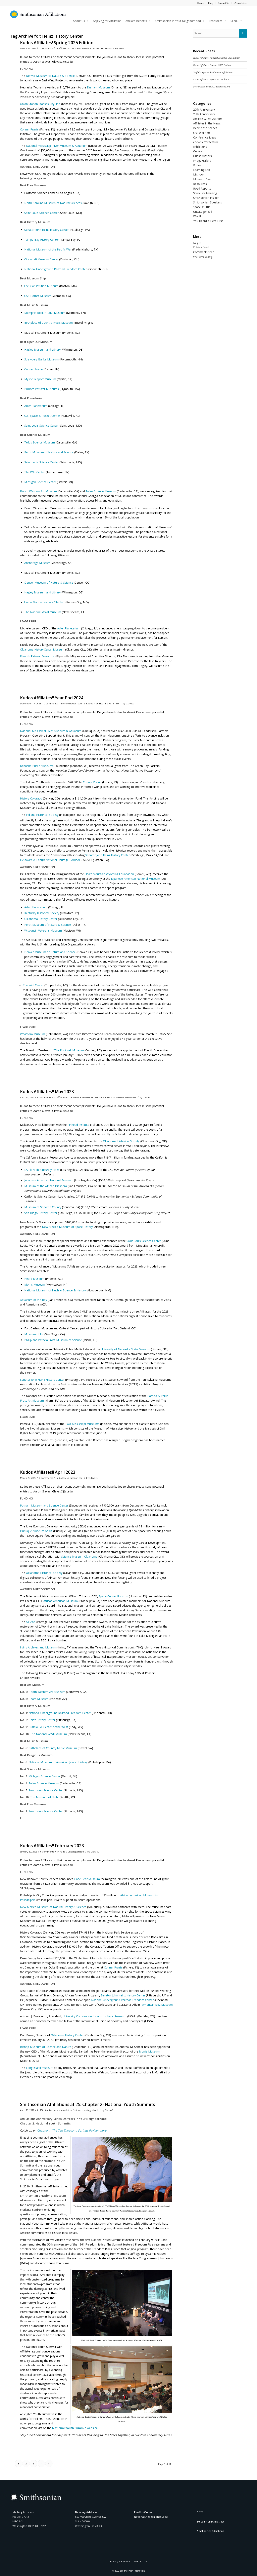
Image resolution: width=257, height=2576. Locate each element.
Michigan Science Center (40, 482)
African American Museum (60, 1601)
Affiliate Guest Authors (207, 119)
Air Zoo (31, 1622)
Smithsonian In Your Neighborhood (180, 21)
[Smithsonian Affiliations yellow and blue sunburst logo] (38, 16)
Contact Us (223, 2)
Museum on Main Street (210, 2521)
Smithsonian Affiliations (210, 2531)
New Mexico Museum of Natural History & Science (53, 1907)
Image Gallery (202, 160)
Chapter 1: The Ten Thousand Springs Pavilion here (71, 2130)
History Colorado (31, 798)
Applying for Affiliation (107, 21)
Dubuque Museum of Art (36, 1531)
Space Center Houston (113, 1596)
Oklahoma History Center (40, 919)
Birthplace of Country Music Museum (48, 322)
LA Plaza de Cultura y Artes (41, 1170)
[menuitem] (245, 21)
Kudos (108, 48)
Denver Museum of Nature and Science (50, 952)
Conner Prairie (29, 129)
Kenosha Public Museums (37, 766)
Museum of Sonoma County (42, 1207)
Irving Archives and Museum (38, 1647)
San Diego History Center (40, 1213)
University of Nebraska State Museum (125, 1349)
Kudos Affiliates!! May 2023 (47, 1091)
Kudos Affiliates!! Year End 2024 (51, 698)
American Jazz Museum (157, 2004)
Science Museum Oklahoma (79, 1556)
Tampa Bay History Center (41, 239)
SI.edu (236, 21)
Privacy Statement (120, 2561)
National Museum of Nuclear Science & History (55, 1290)
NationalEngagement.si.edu (151, 2517)
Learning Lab (201, 170)
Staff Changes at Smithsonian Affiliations (213, 72)
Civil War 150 (201, 133)
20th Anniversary (204, 109)
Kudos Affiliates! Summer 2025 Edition (212, 65)
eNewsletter (240, 2)
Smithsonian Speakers (207, 202)
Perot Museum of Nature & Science (47, 925)
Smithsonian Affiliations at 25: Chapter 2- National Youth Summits (87, 2104)
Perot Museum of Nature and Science (48, 452)
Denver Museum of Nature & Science (50, 76)
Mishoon (199, 174)
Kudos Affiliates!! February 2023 (52, 1845)
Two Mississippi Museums (82, 1424)
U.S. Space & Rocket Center (42, 416)
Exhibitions (200, 147)
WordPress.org (202, 257)
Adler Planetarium (35, 406)
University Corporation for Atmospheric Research (94, 2016)
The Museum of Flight (44, 1797)
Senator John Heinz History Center (46, 230)
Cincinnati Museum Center (41, 259)
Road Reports (202, 188)
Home (200, 2)
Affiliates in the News (69, 48)
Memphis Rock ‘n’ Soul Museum (44, 313)
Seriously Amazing (205, 193)
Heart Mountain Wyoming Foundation (109, 874)
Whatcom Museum (32, 1034)
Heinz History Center (42, 1720)
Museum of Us (34, 1334)
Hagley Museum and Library (42, 349)
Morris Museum (34, 1284)
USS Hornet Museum (38, 296)
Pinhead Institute (78, 1125)
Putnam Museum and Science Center (44, 1505)
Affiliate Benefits (138, 21)
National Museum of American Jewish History (58, 1762)
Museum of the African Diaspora (45, 1186)
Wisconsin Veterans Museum (43, 930)
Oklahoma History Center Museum (42, 649)
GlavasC (122, 48)
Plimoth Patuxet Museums (41, 389)
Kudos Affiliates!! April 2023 (47, 1472)
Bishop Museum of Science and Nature (45, 2047)
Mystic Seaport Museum (40, 379)
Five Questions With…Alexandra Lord (211, 86)
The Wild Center (34, 472)
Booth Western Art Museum (38, 491)
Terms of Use (140, 2561)
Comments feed (203, 252)
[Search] (245, 20)
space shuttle (201, 207)
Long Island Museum (39, 2068)
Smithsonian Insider (206, 198)
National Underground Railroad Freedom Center (55, 269)
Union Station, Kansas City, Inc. (40, 104)
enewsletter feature (93, 48)
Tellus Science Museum (39, 442)
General (198, 151)
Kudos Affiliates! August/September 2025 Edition (216, 57)
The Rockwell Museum (69, 1050)
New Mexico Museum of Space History (67, 1227)
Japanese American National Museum (135, 879)
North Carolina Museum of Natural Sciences (53, 203)
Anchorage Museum (37, 563)
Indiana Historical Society (42, 815)
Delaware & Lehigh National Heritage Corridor (50, 860)
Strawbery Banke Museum (41, 359)
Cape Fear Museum (87, 1879)
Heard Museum (34, 1279)
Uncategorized (74, 1477)
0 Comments (46, 48)
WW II (197, 216)
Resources (217, 21)
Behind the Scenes (205, 128)
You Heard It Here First (106, 703)
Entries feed (201, 247)
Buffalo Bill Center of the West (48, 1727)
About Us (81, 21)
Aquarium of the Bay (33, 1300)
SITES (200, 2512)
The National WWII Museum (42, 612)
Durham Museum (98, 87)
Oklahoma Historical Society (121, 1141)
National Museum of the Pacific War (47, 249)
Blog (210, 2)
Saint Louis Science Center (41, 213)
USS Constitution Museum (41, 286)
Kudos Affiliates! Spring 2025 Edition (57, 42)
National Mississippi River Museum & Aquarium (56, 146)
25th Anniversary (49, 2110)
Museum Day (202, 179)
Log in (197, 242)
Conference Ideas (204, 137)
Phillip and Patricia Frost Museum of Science (53, 1340)
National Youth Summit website (75, 2428)
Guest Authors (202, 156)
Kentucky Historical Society (41, 913)
